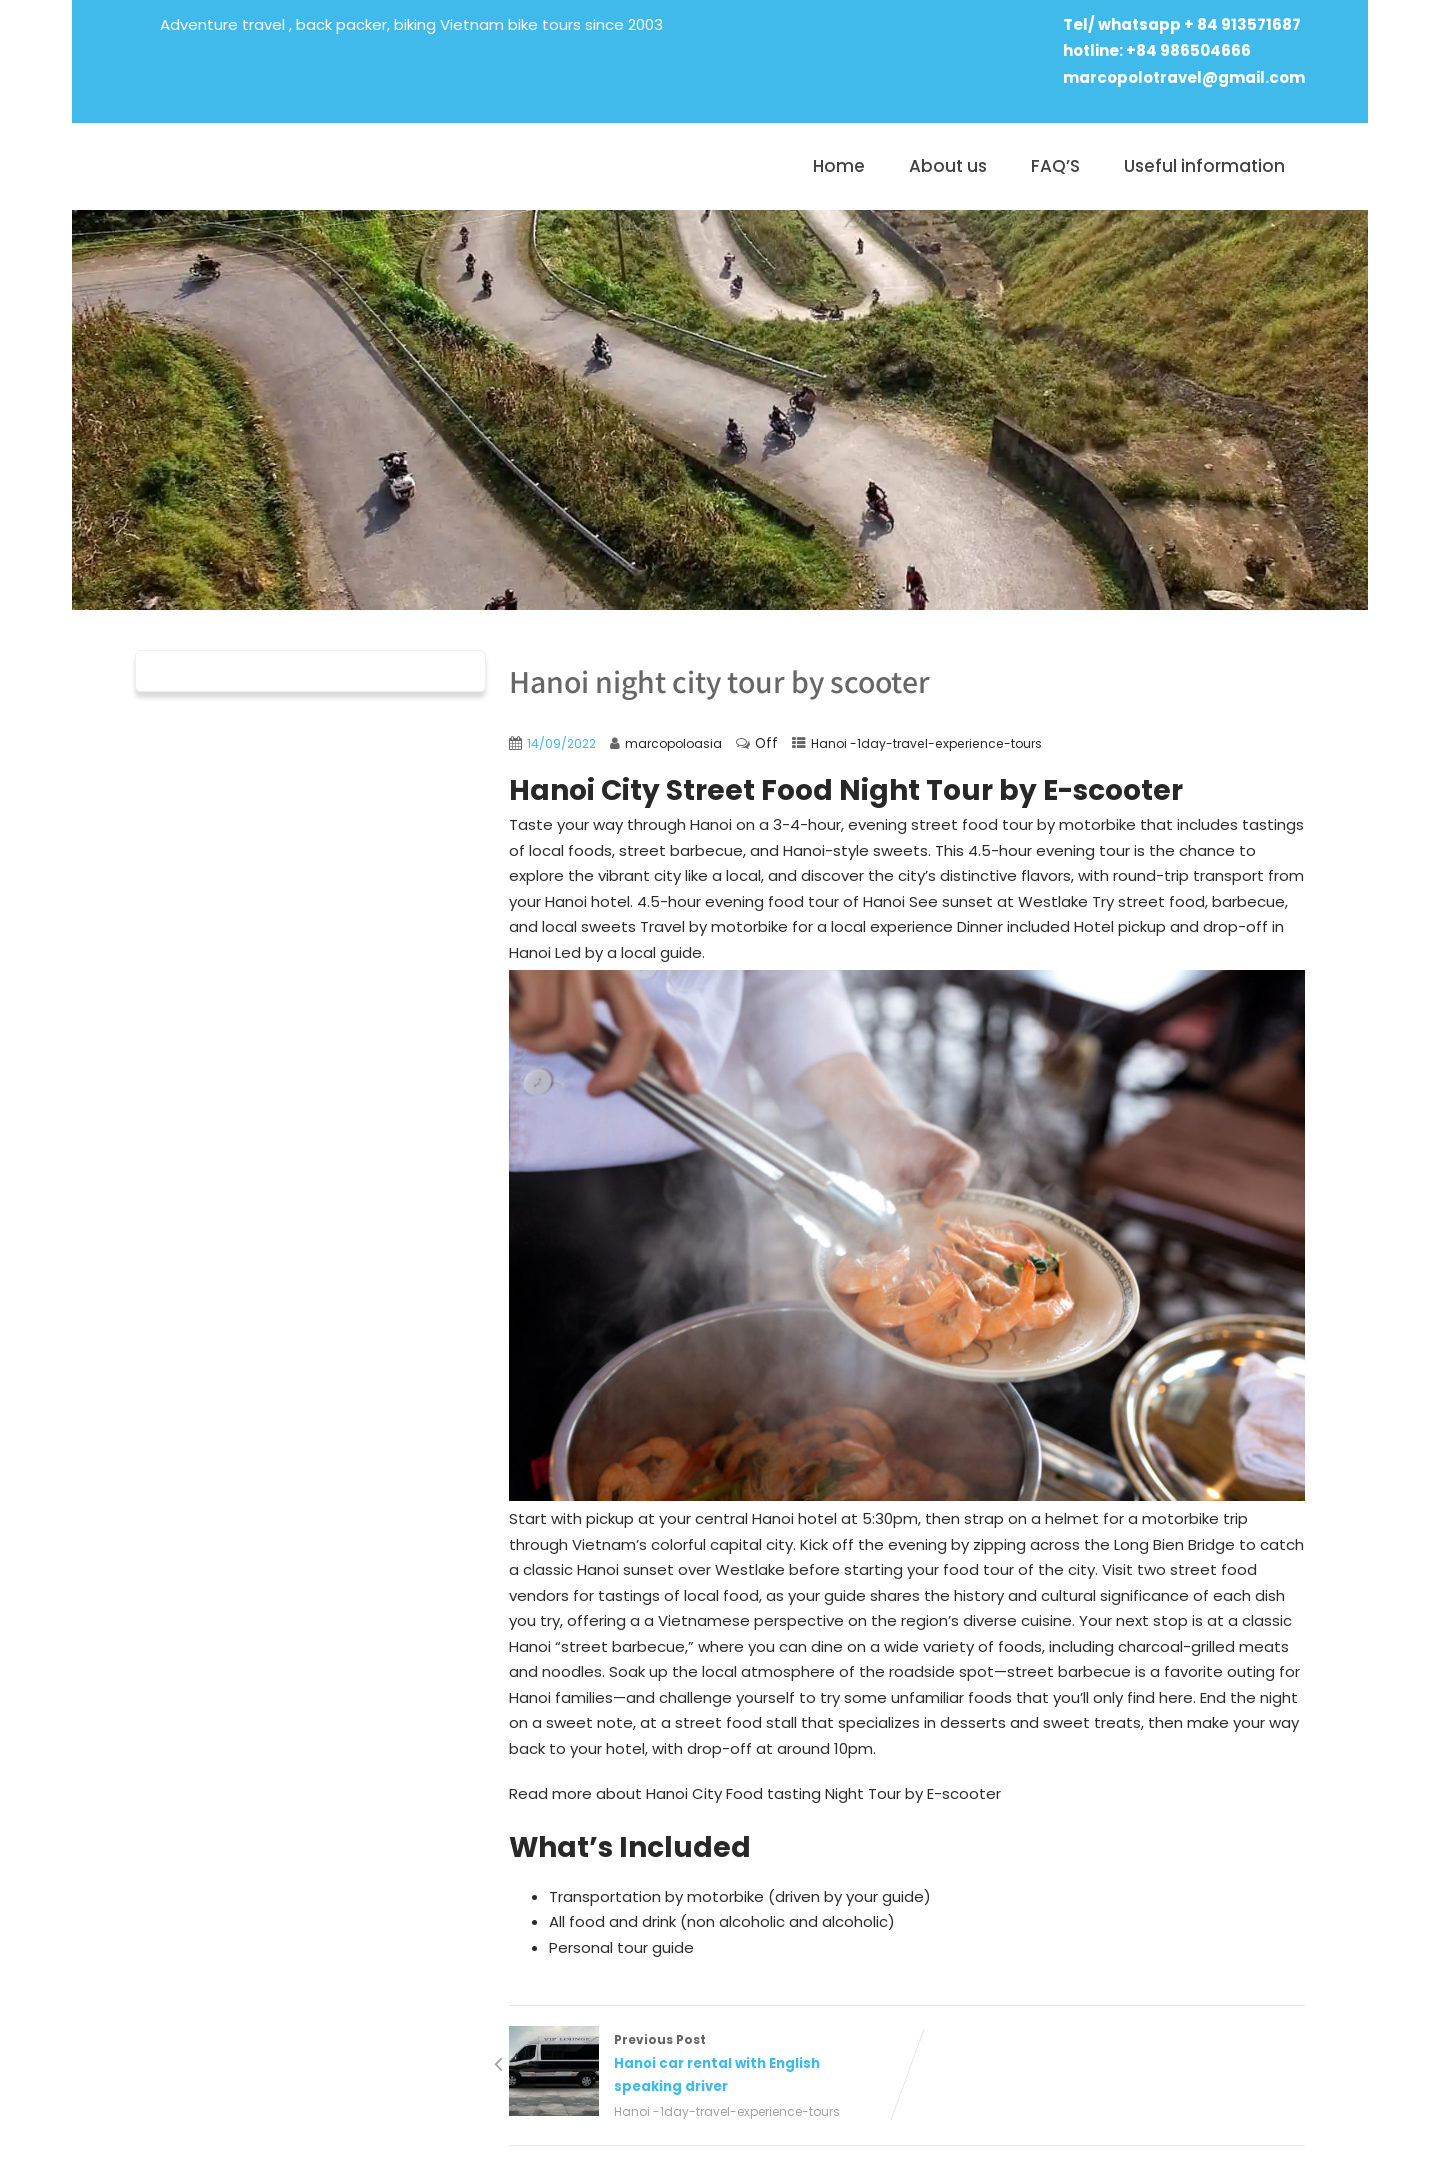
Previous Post (708, 2064)
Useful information (1204, 166)
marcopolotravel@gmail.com (1184, 77)
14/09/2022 (561, 743)
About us (948, 166)
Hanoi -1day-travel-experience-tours (926, 743)
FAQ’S (1055, 166)
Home (839, 166)
